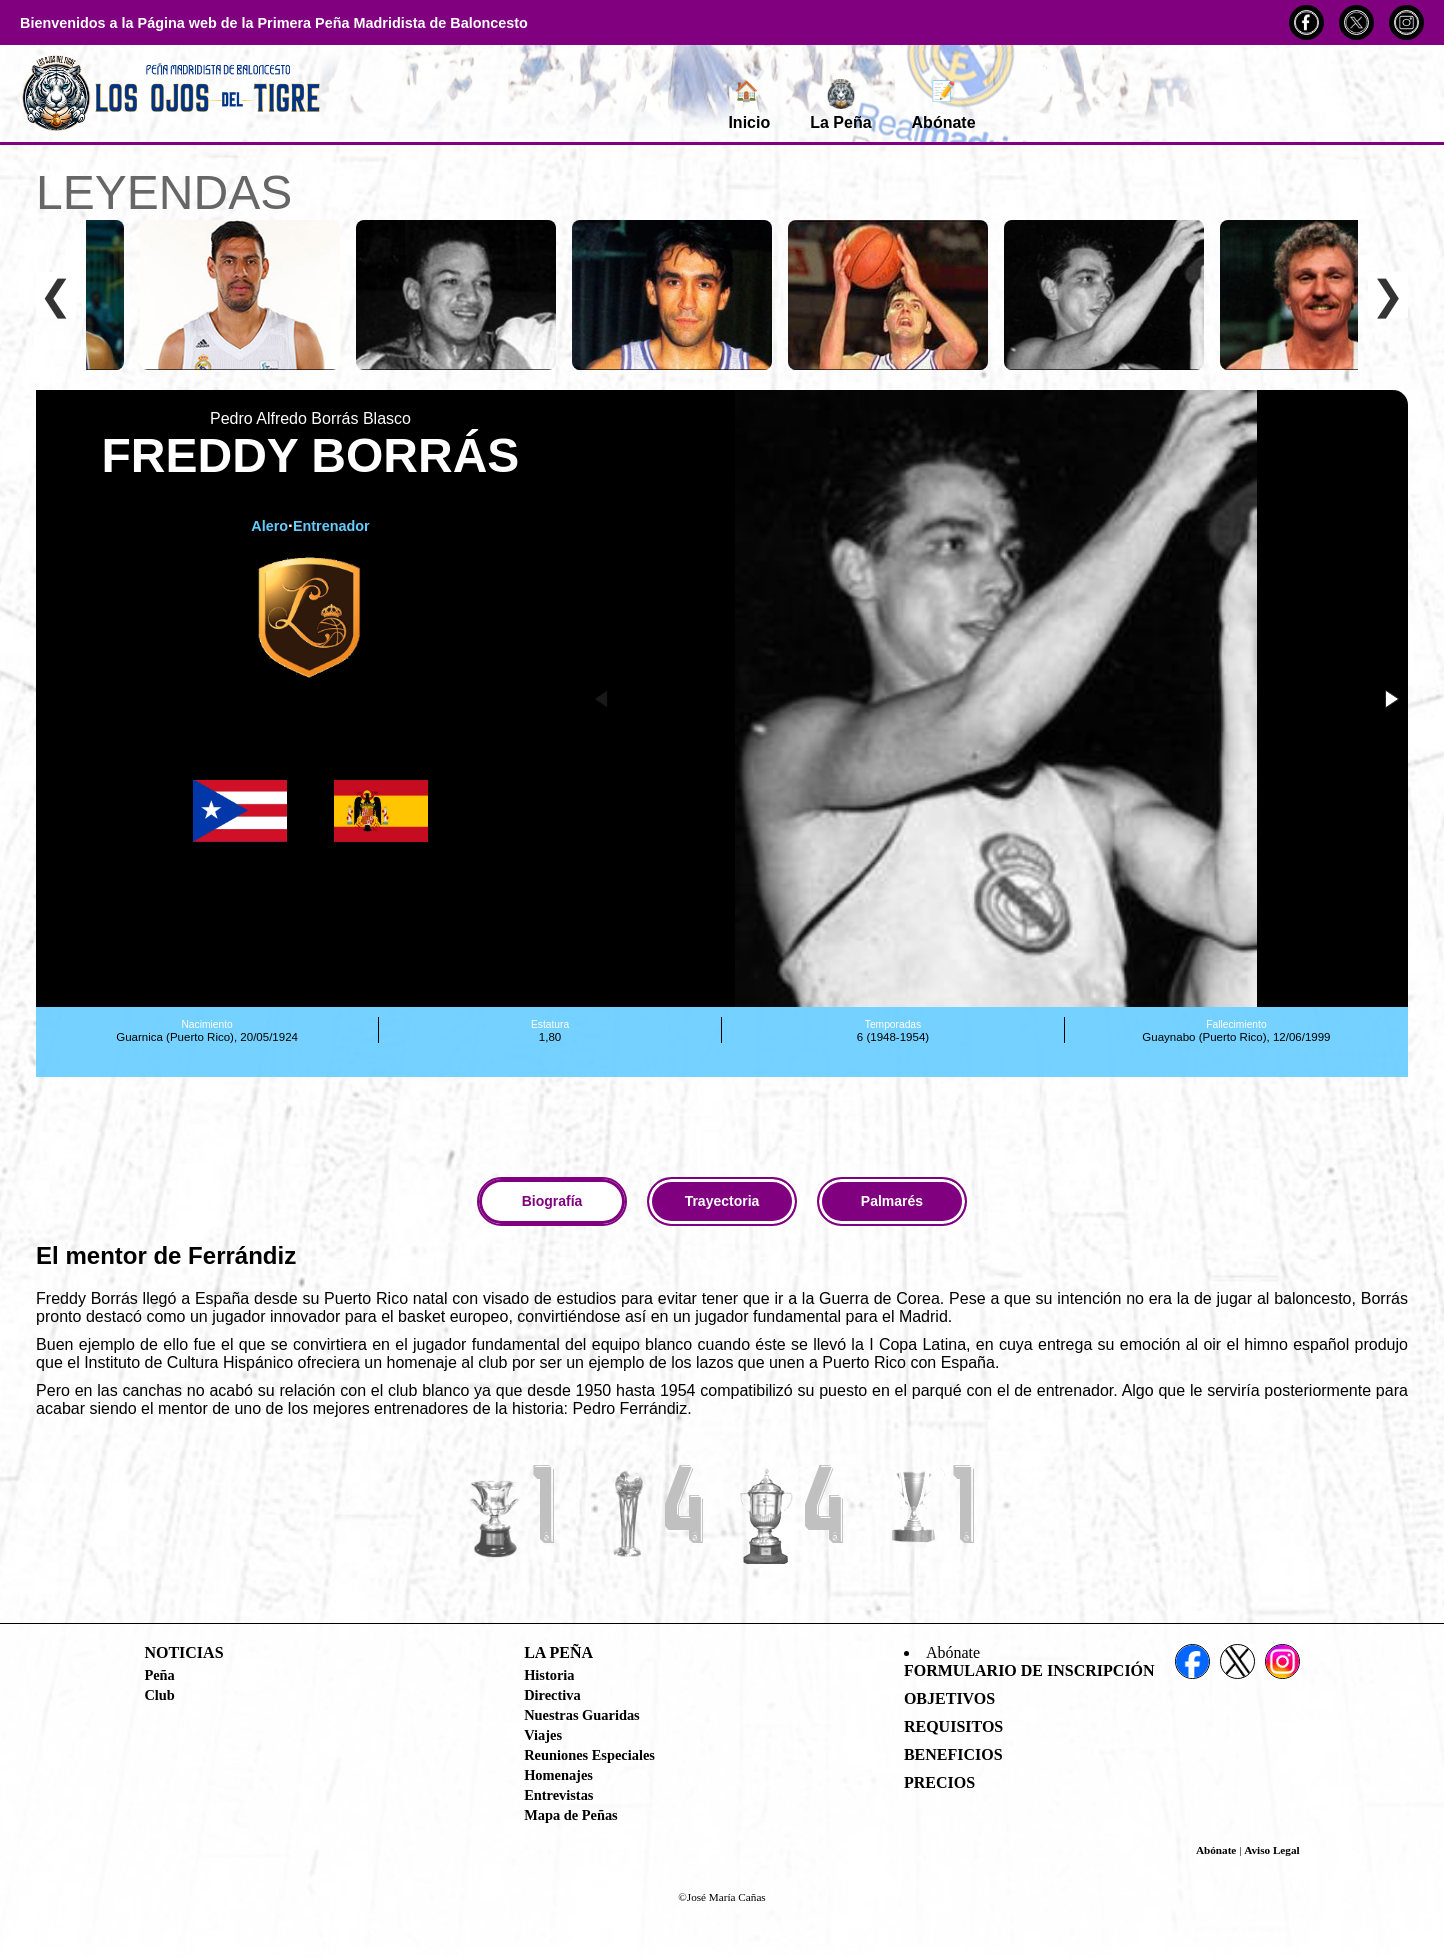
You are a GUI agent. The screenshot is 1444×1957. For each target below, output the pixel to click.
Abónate (944, 105)
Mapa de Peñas (571, 1815)
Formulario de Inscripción (1029, 1670)
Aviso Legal (1271, 1850)
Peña (159, 1675)
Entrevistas (558, 1795)
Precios (939, 1782)
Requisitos (953, 1726)
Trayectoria (722, 1201)
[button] (1390, 699)
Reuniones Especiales (589, 1755)
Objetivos (949, 1698)
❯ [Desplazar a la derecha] (1388, 295)
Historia (549, 1675)
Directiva (552, 1695)
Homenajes (558, 1775)
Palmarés (892, 1201)
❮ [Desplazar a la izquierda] (56, 295)
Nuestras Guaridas (582, 1715)
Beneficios (953, 1754)
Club (159, 1695)
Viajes (543, 1735)
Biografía (552, 1201)
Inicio (749, 105)
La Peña (840, 105)
